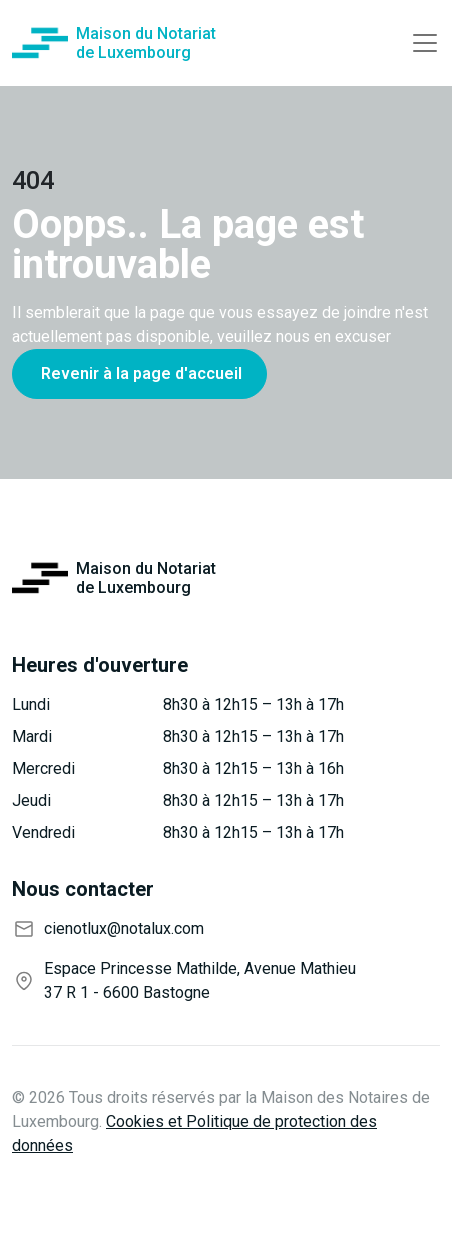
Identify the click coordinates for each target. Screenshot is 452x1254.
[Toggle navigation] (425, 43)
